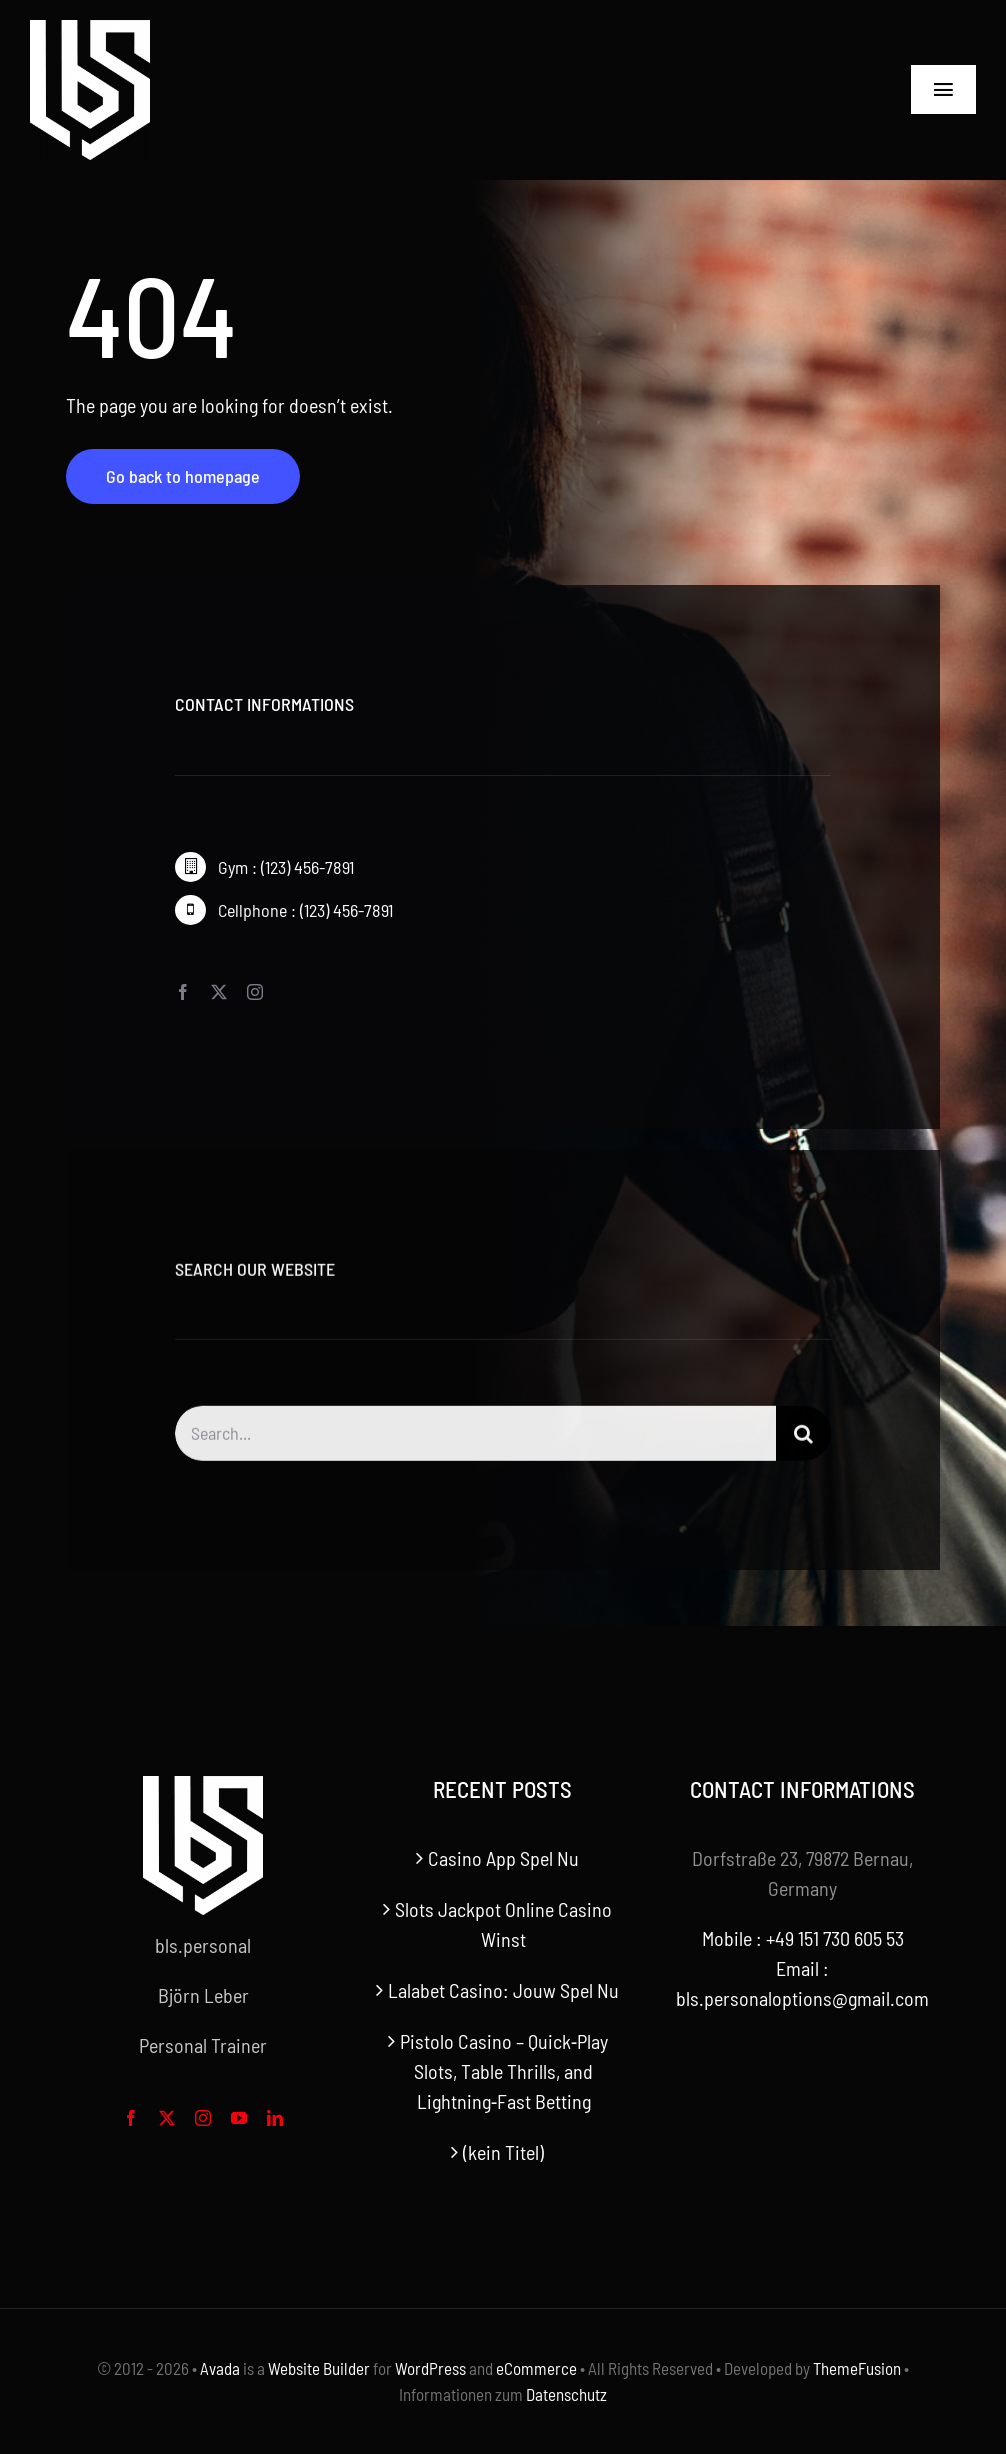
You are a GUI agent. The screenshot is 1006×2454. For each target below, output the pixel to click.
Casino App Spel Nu (503, 1858)
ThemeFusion (857, 2368)
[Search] (803, 1444)
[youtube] (239, 2118)
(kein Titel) (503, 2152)
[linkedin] (275, 2118)
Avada (220, 2368)
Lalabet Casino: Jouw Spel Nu (503, 1990)
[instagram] (255, 993)
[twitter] (219, 993)
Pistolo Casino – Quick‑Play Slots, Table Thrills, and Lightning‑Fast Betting (504, 2071)
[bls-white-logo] (90, 30)
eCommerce (536, 2368)
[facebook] (183, 993)
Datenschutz (566, 2394)
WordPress (430, 2368)
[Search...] (475, 1444)
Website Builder (319, 2368)
